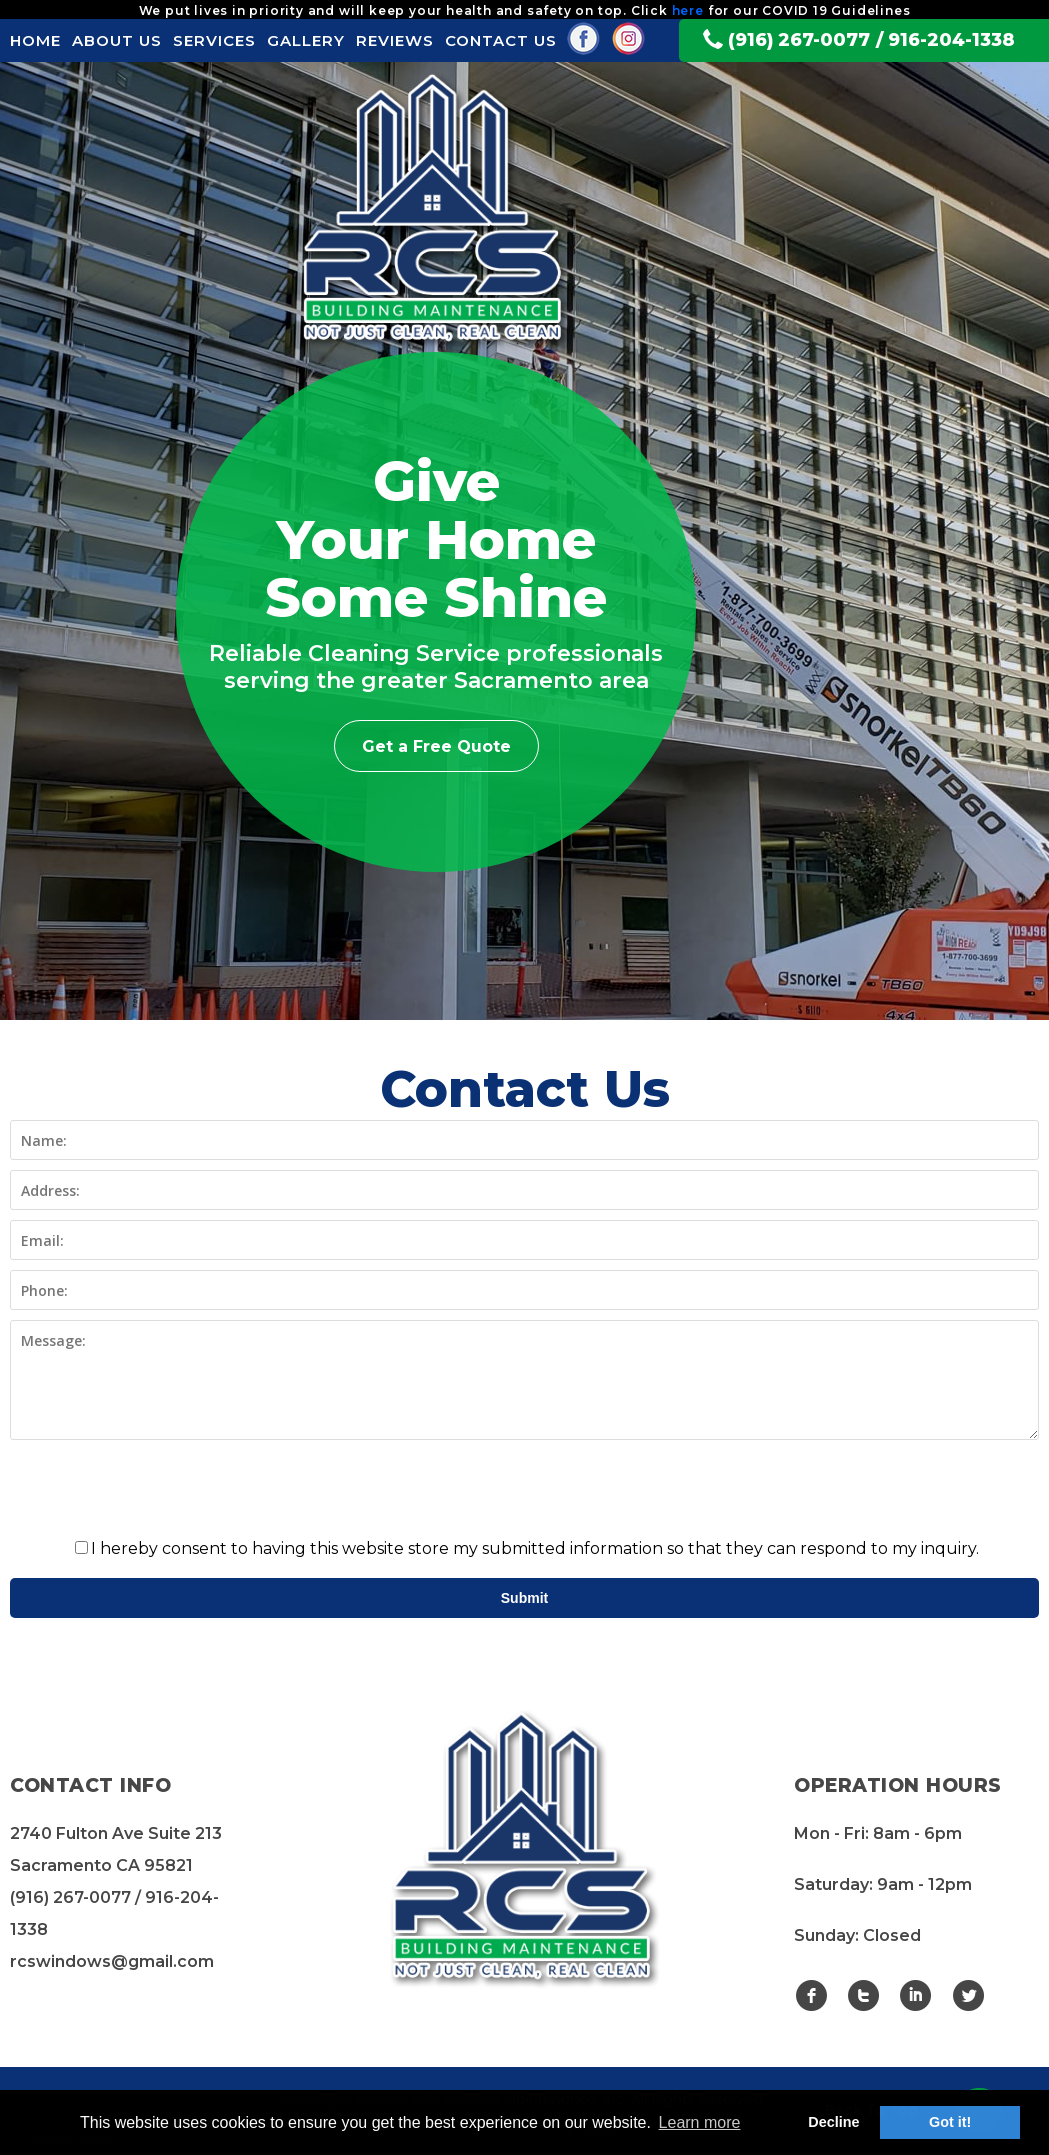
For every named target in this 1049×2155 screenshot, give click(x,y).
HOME (35, 40)
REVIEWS (395, 40)
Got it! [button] (950, 2122)
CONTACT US (501, 40)
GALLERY (306, 40)
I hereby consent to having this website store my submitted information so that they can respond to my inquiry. (527, 1548)
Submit (525, 1598)
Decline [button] (833, 2122)
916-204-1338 (952, 39)
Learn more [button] (700, 2122)
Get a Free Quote (436, 746)
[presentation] (525, 1489)
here (688, 10)
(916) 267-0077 (799, 39)
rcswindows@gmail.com (112, 1961)
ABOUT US (117, 40)
